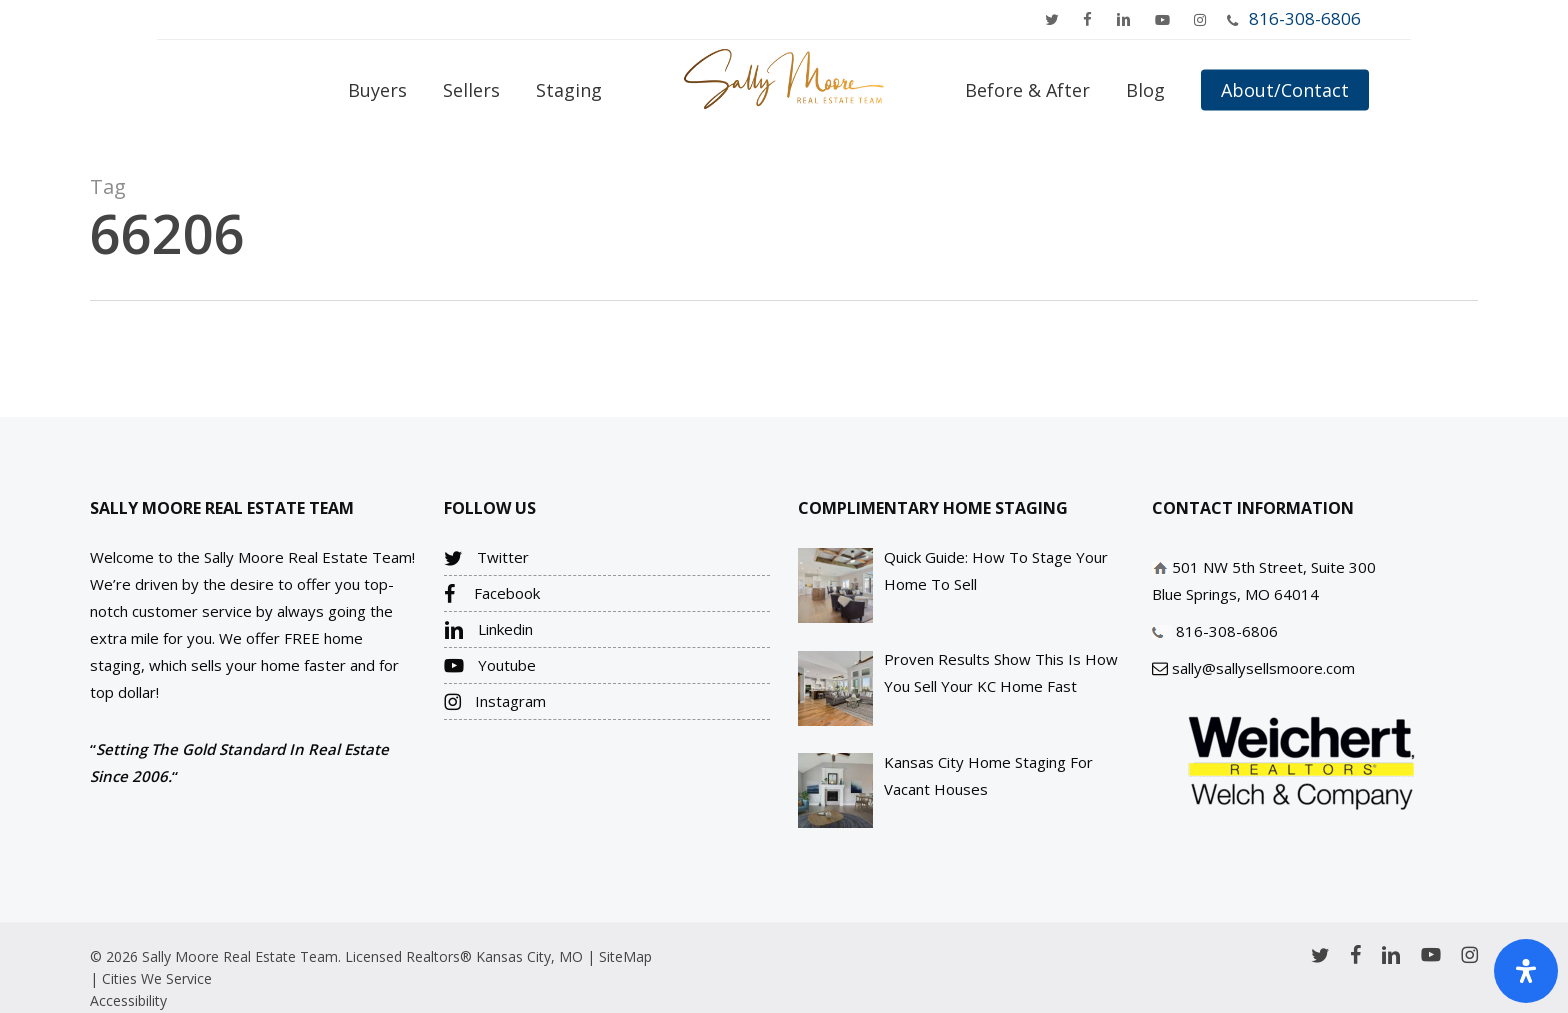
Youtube (490, 666)
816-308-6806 (1305, 18)
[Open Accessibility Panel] (1526, 971)
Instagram (495, 702)
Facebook (492, 594)
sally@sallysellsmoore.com (1263, 668)
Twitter (486, 558)
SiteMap (625, 956)
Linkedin (488, 630)
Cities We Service (157, 978)
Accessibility (128, 1000)
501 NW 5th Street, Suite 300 (1274, 567)
